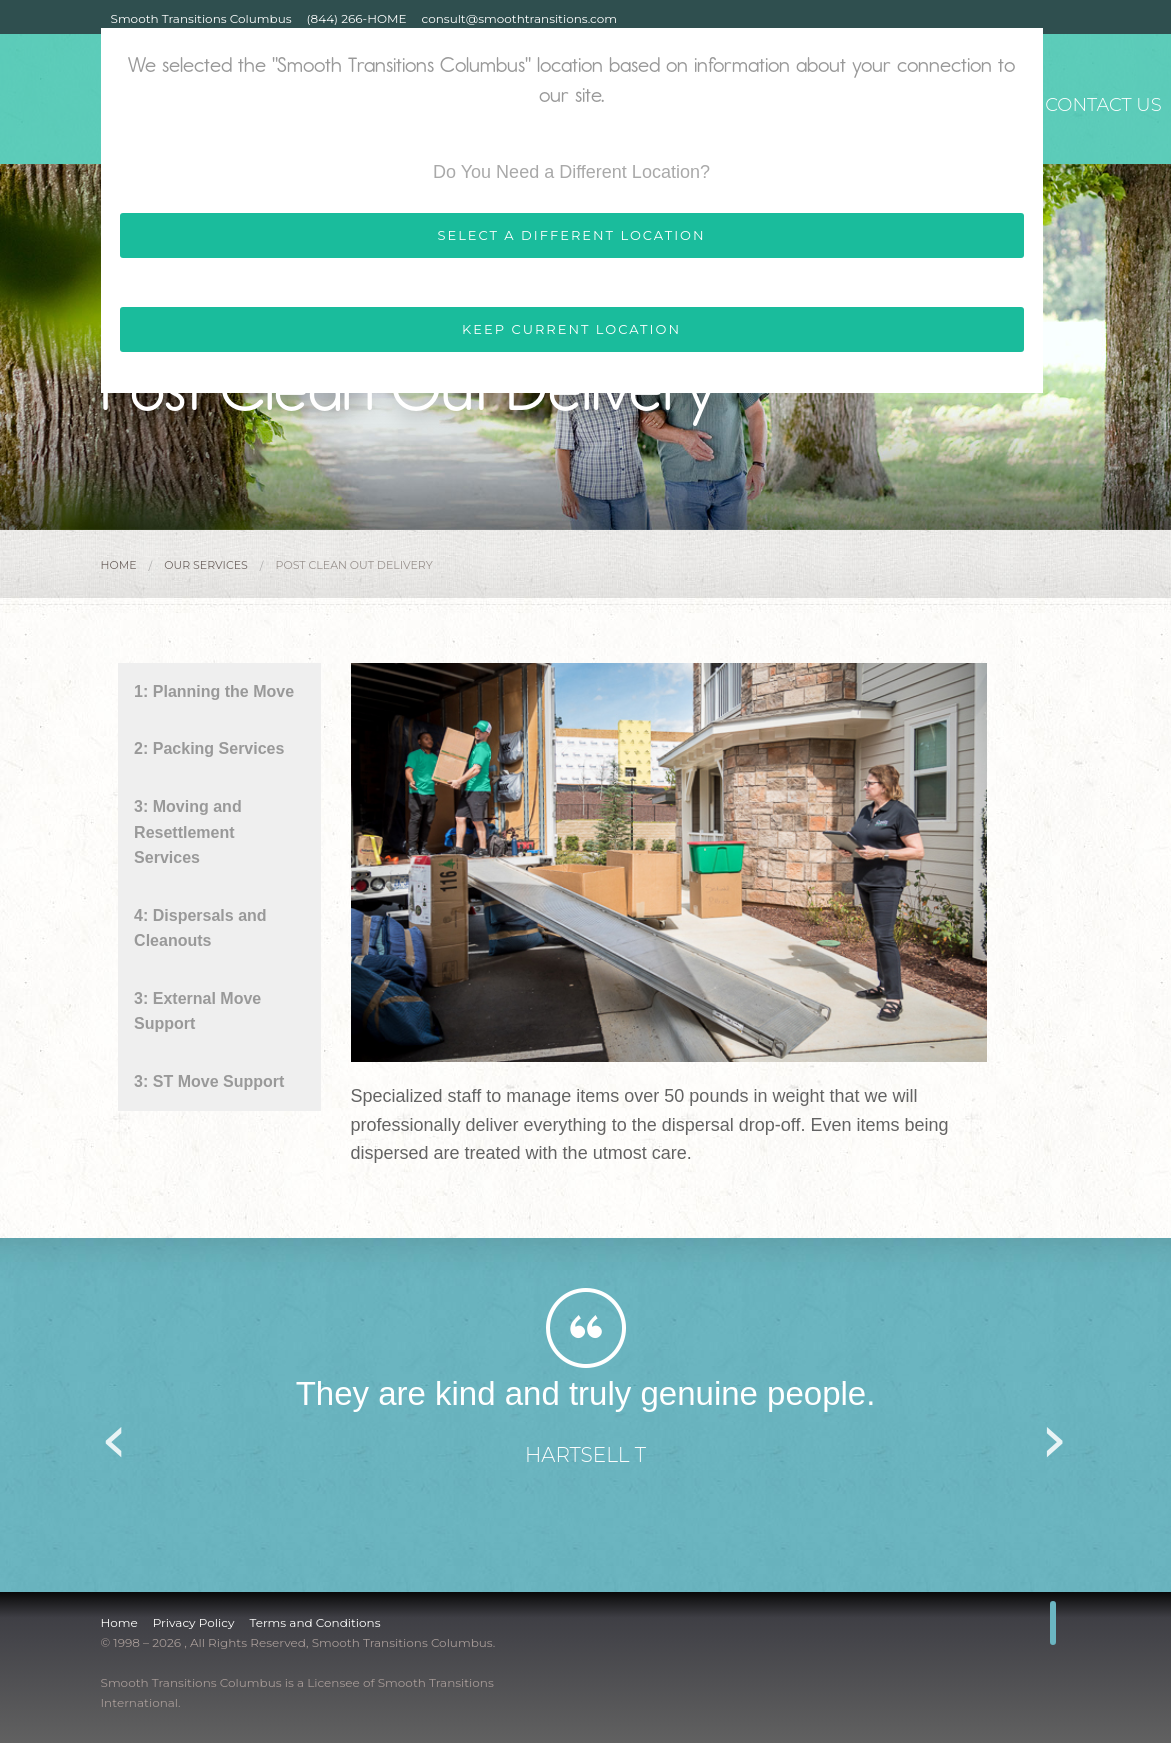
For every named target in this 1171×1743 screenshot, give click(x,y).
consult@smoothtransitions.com (519, 18)
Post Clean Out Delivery (354, 565)
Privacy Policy (194, 1622)
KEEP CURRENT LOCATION (571, 329)
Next (1056, 1435)
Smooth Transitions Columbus (201, 18)
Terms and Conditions (314, 1622)
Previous (116, 1435)
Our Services (206, 565)
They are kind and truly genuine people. (586, 1393)
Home (119, 565)
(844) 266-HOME (357, 18)
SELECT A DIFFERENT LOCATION (571, 235)
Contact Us (1098, 101)
